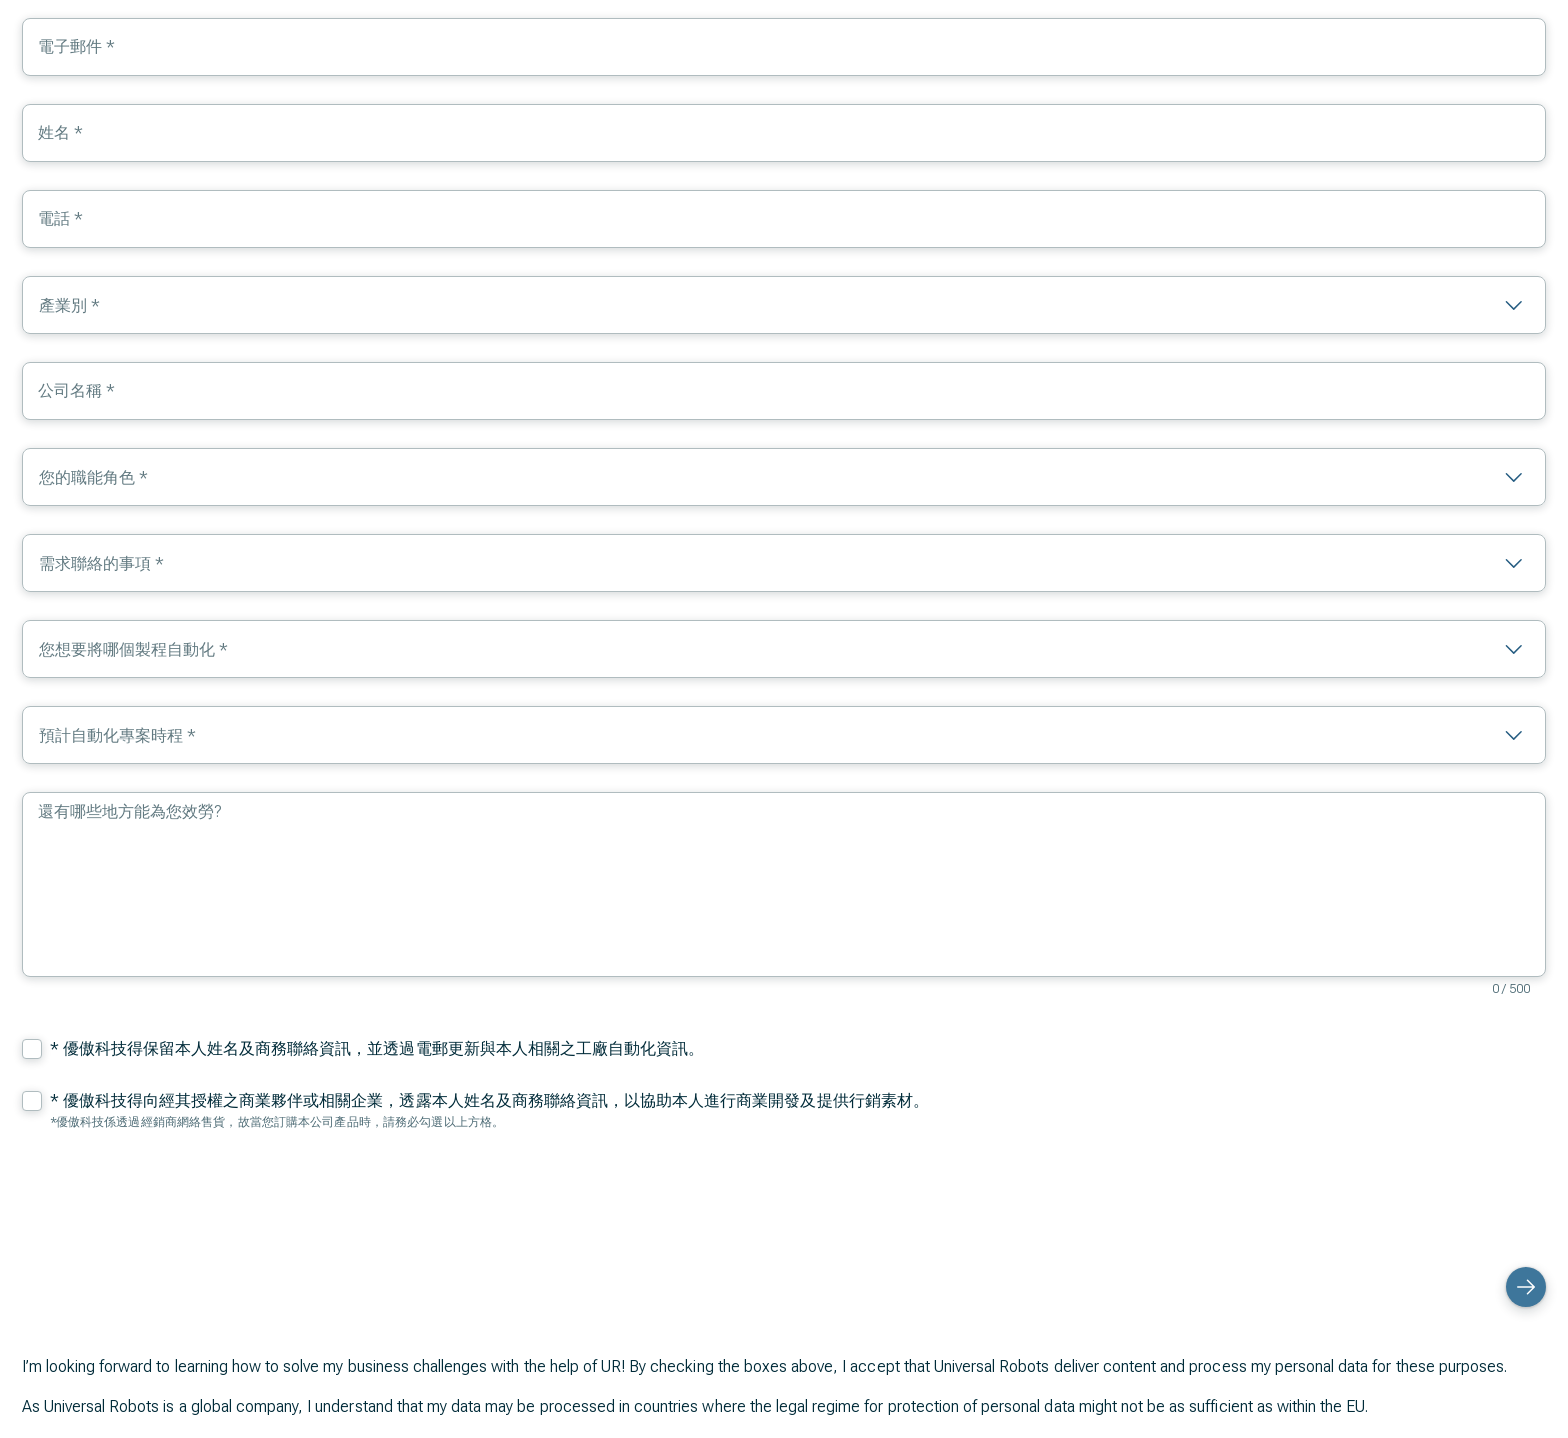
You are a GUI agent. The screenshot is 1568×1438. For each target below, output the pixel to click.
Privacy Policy (228, 1392)
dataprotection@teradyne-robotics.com (503, 1368)
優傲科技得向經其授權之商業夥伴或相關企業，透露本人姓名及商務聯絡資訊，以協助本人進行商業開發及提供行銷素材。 (496, 1100)
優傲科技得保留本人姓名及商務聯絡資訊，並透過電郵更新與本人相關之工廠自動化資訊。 (384, 1048)
